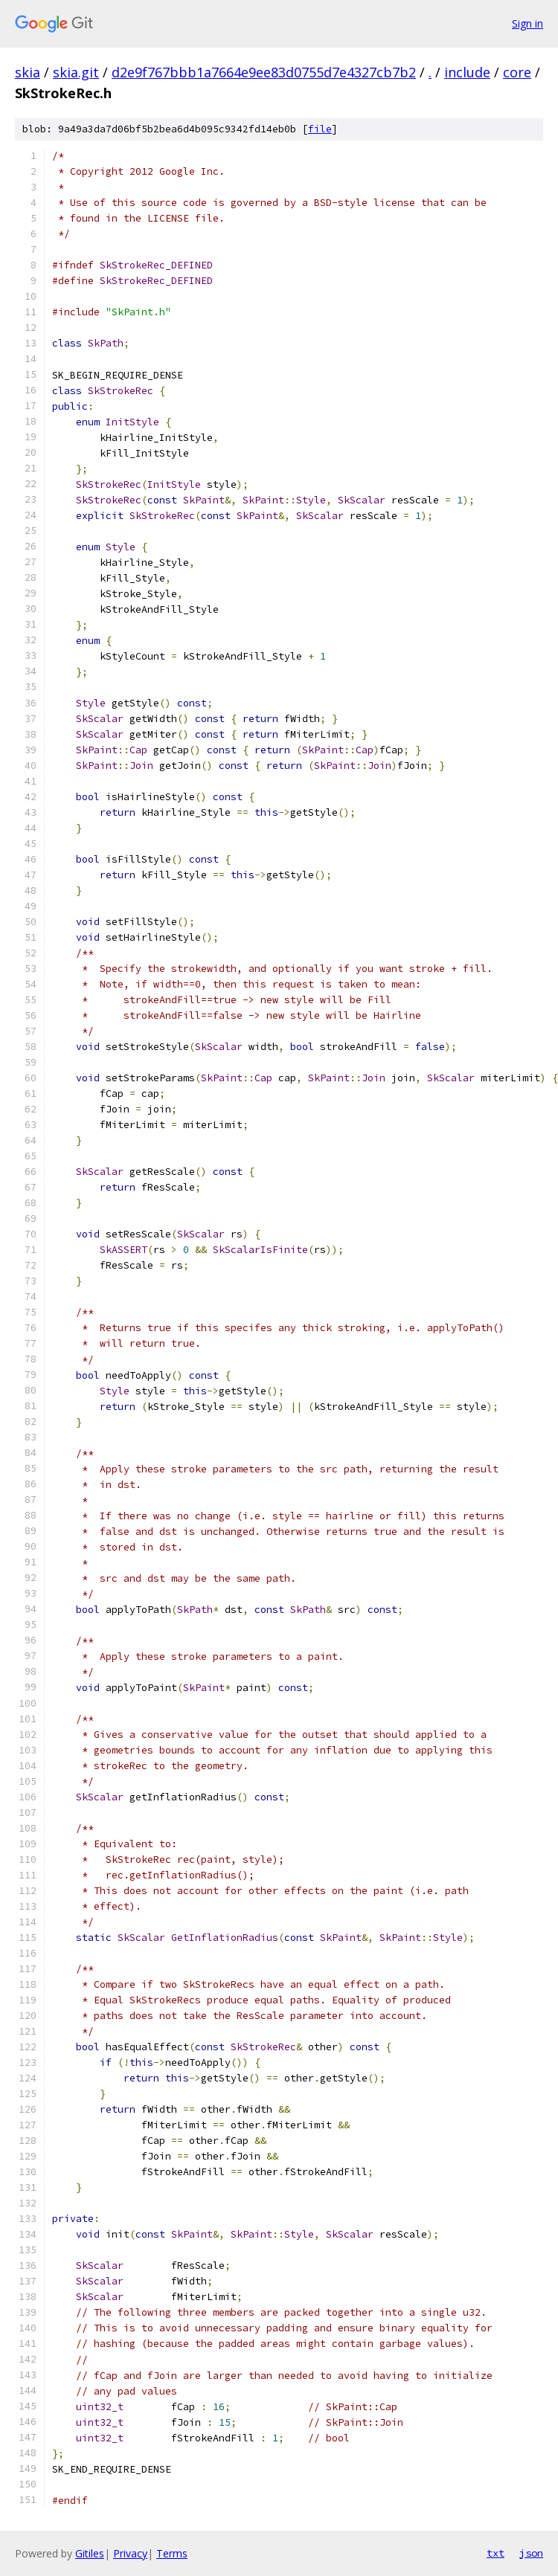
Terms (171, 2553)
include (467, 72)
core (517, 72)
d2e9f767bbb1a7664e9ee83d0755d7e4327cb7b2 (264, 72)
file (320, 129)
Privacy (130, 2553)
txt (495, 2553)
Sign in (527, 23)
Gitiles (89, 2553)
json (531, 2553)
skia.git (76, 72)
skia (27, 72)
